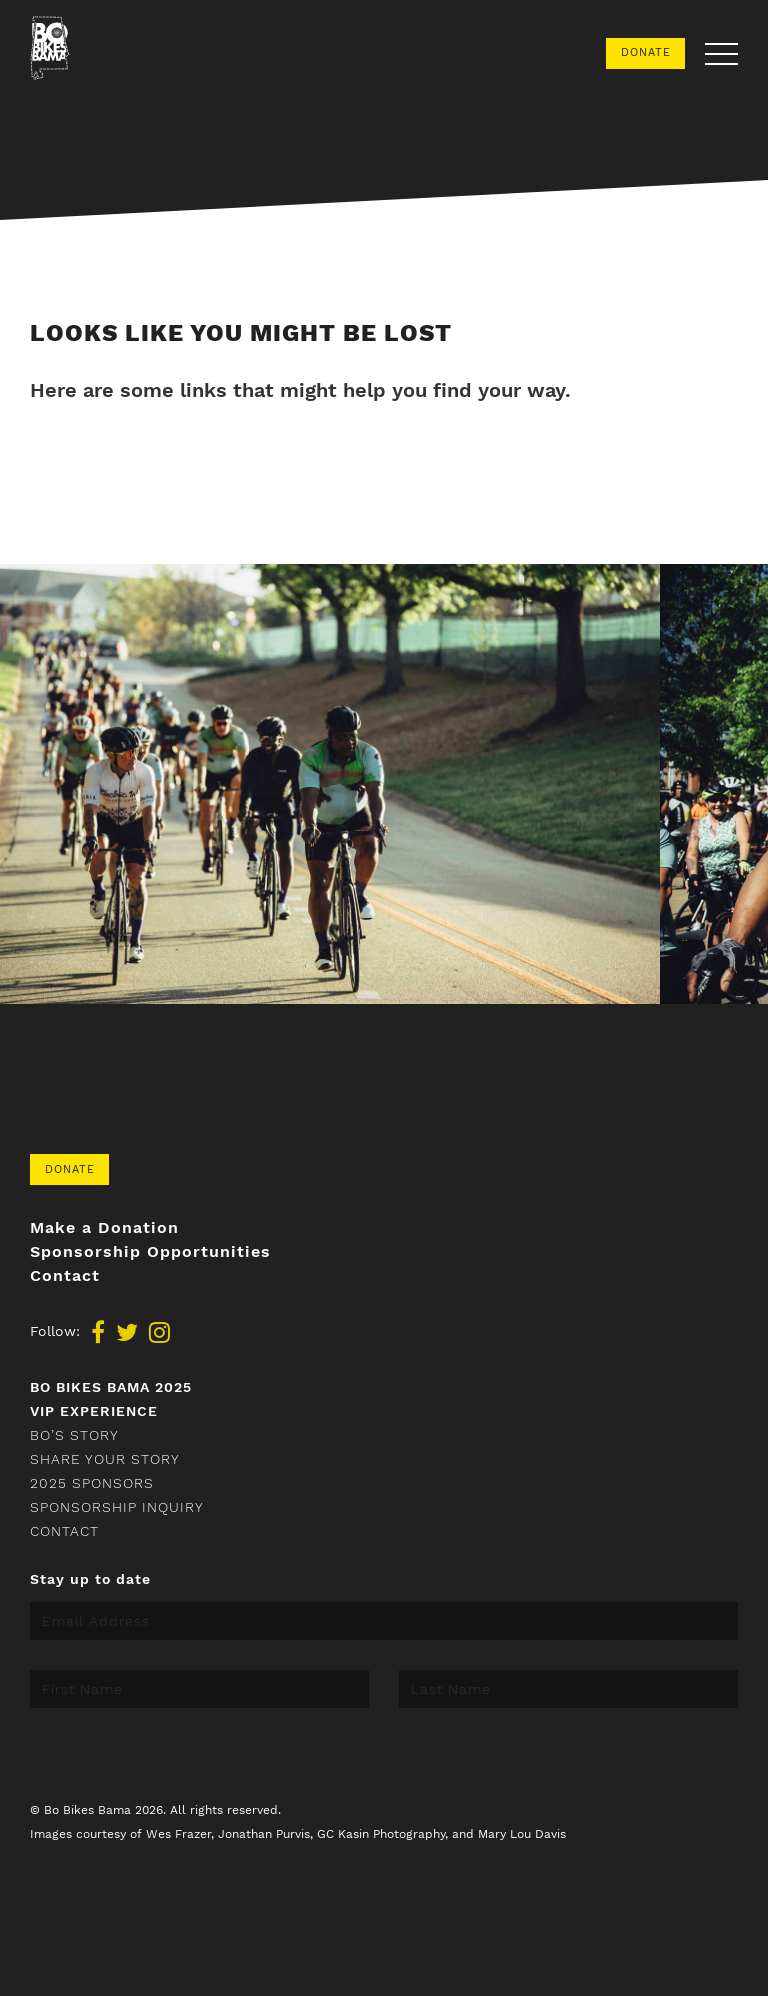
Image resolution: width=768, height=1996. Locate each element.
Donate (646, 52)
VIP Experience (94, 1411)
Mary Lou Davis (522, 1834)
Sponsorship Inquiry (117, 1507)
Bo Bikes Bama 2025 (111, 1387)
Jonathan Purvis (264, 1834)
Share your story (105, 1459)
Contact (65, 1276)
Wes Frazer (178, 1834)
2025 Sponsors (92, 1483)
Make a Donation (104, 1228)
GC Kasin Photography (381, 1834)
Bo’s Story (74, 1435)
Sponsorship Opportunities (150, 1252)
